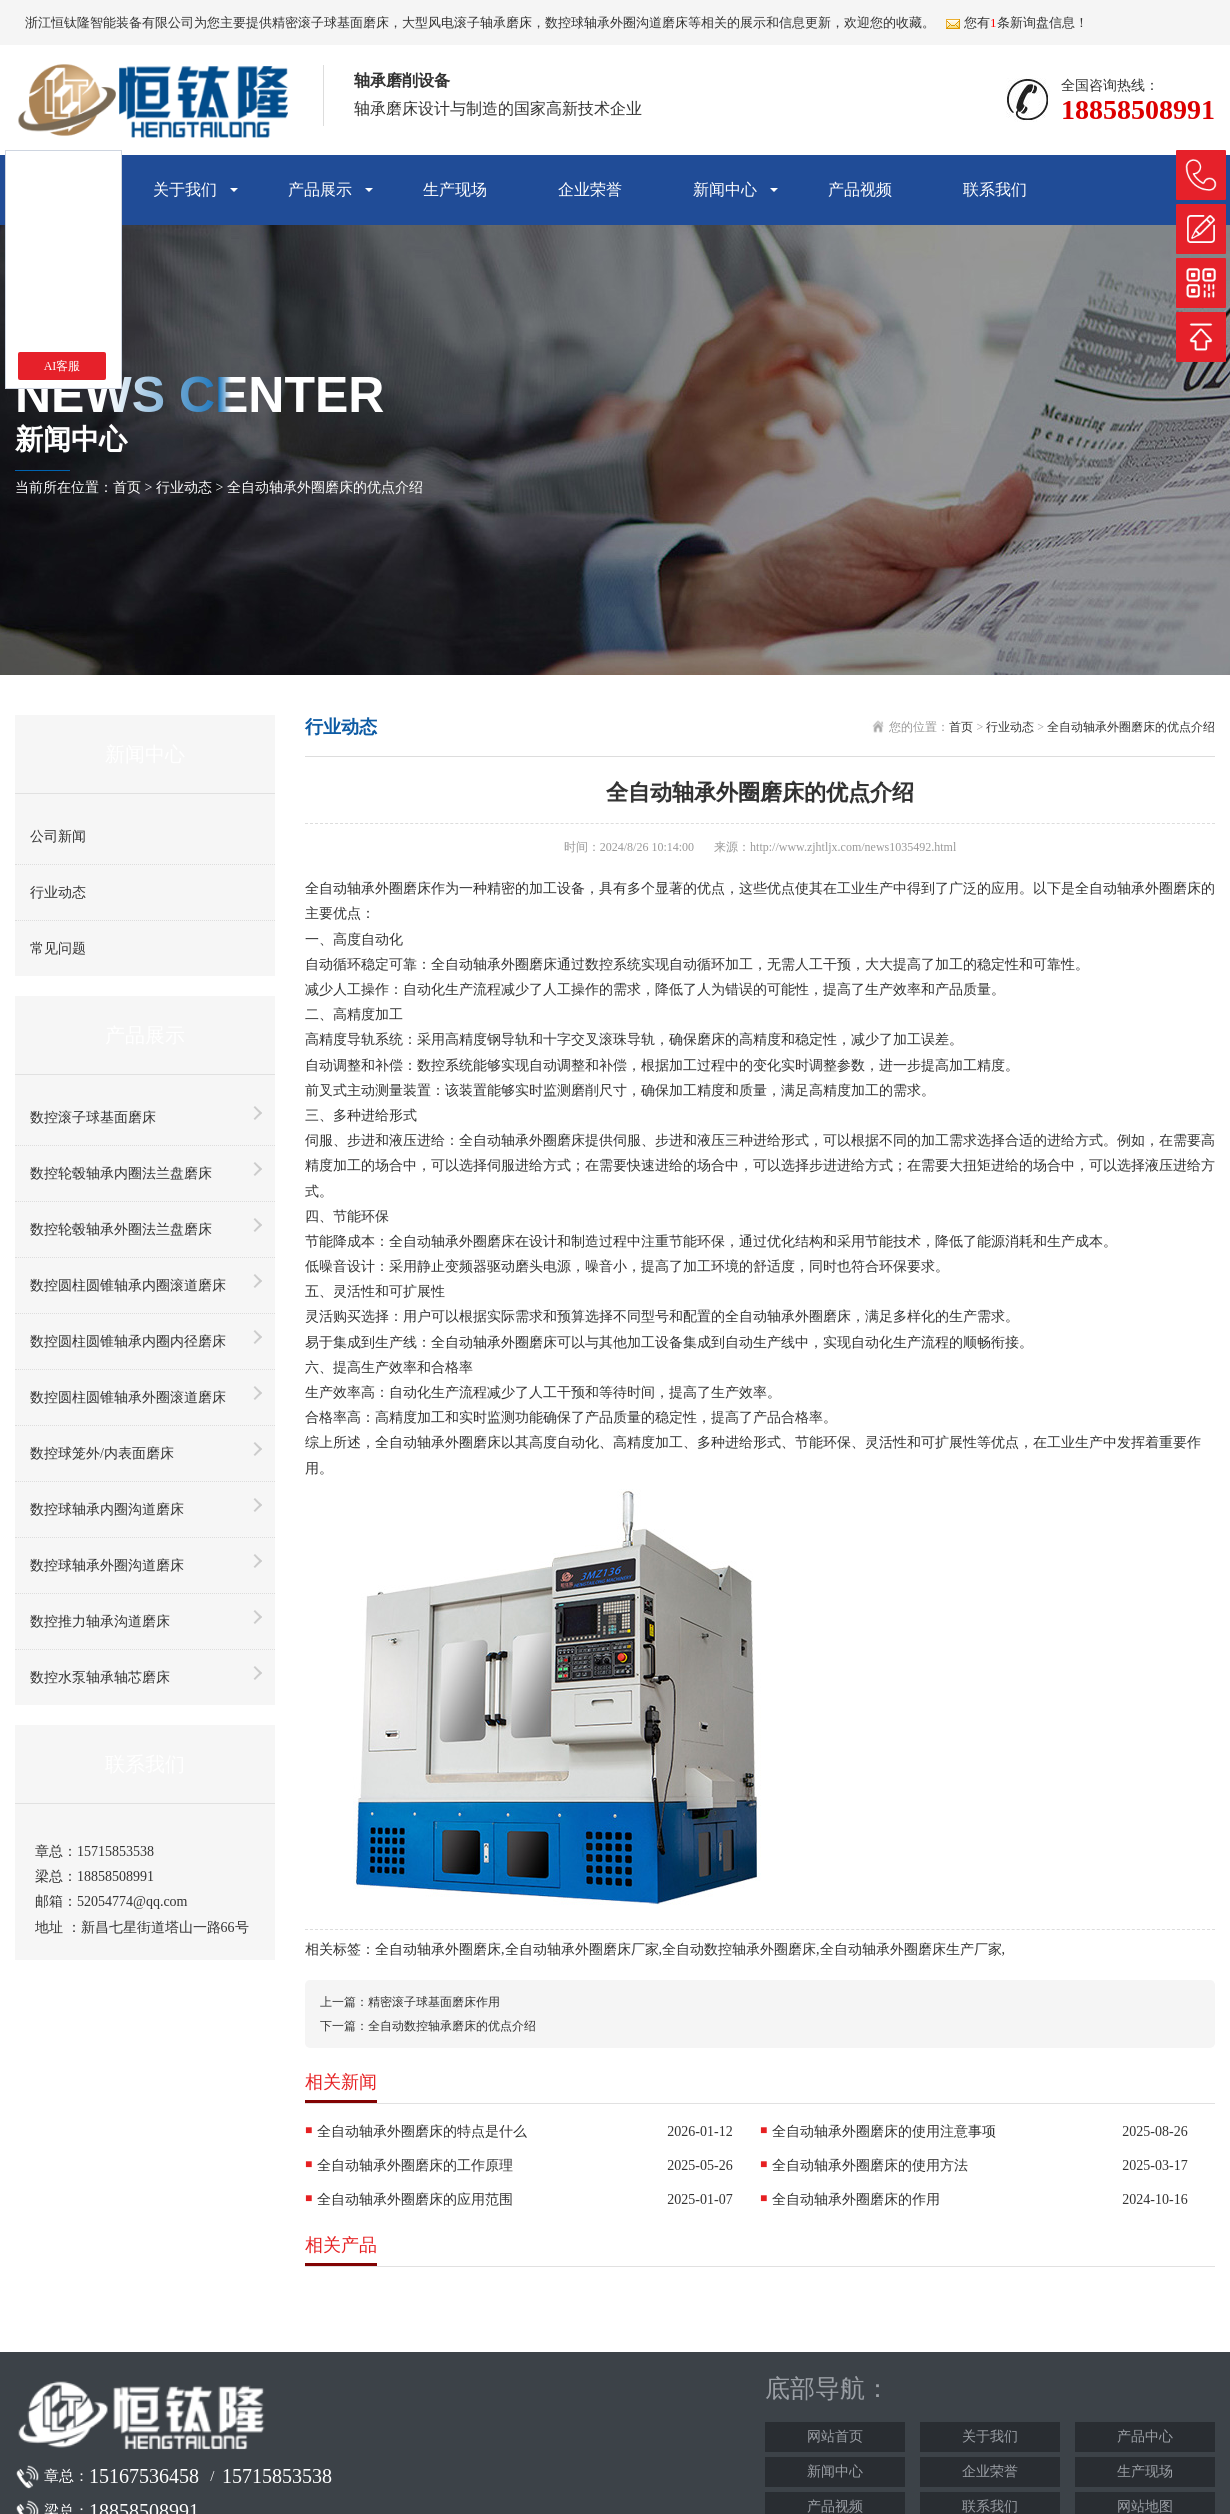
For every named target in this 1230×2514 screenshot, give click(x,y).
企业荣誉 (590, 189)
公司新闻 (58, 836)
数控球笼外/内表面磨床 (102, 1453)
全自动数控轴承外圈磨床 (739, 1949)
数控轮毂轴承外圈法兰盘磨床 (121, 1229)
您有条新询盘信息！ (1016, 22)
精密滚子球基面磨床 (330, 22)
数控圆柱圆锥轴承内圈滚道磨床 (128, 1285)
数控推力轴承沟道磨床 (100, 1621)
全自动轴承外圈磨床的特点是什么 (422, 2131)
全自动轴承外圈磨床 (438, 1949)
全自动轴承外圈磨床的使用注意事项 (884, 2131)
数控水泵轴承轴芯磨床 (100, 1677)
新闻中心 (725, 189)
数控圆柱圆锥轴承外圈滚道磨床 (128, 1397)
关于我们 (185, 189)
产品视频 (860, 189)
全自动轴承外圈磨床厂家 (582, 1949)
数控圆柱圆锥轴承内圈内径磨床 (128, 1341)
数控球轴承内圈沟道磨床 (107, 1509)
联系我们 (995, 189)
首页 (127, 487)
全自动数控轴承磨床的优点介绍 (452, 2026)
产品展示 (320, 189)
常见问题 (58, 948)
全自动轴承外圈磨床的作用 (856, 2199)
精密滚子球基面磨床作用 (434, 2002)
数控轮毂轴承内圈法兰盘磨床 (121, 1173)
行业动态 (184, 487)
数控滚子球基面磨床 (93, 1117)
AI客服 (62, 366)
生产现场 (455, 189)
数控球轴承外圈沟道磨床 (107, 1565)
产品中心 (1145, 2436)
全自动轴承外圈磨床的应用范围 (415, 2199)
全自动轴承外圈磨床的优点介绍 (325, 487)
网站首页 (835, 2436)
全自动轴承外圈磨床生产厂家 (911, 1949)
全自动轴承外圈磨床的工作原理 (415, 2165)
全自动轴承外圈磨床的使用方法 (870, 2165)
